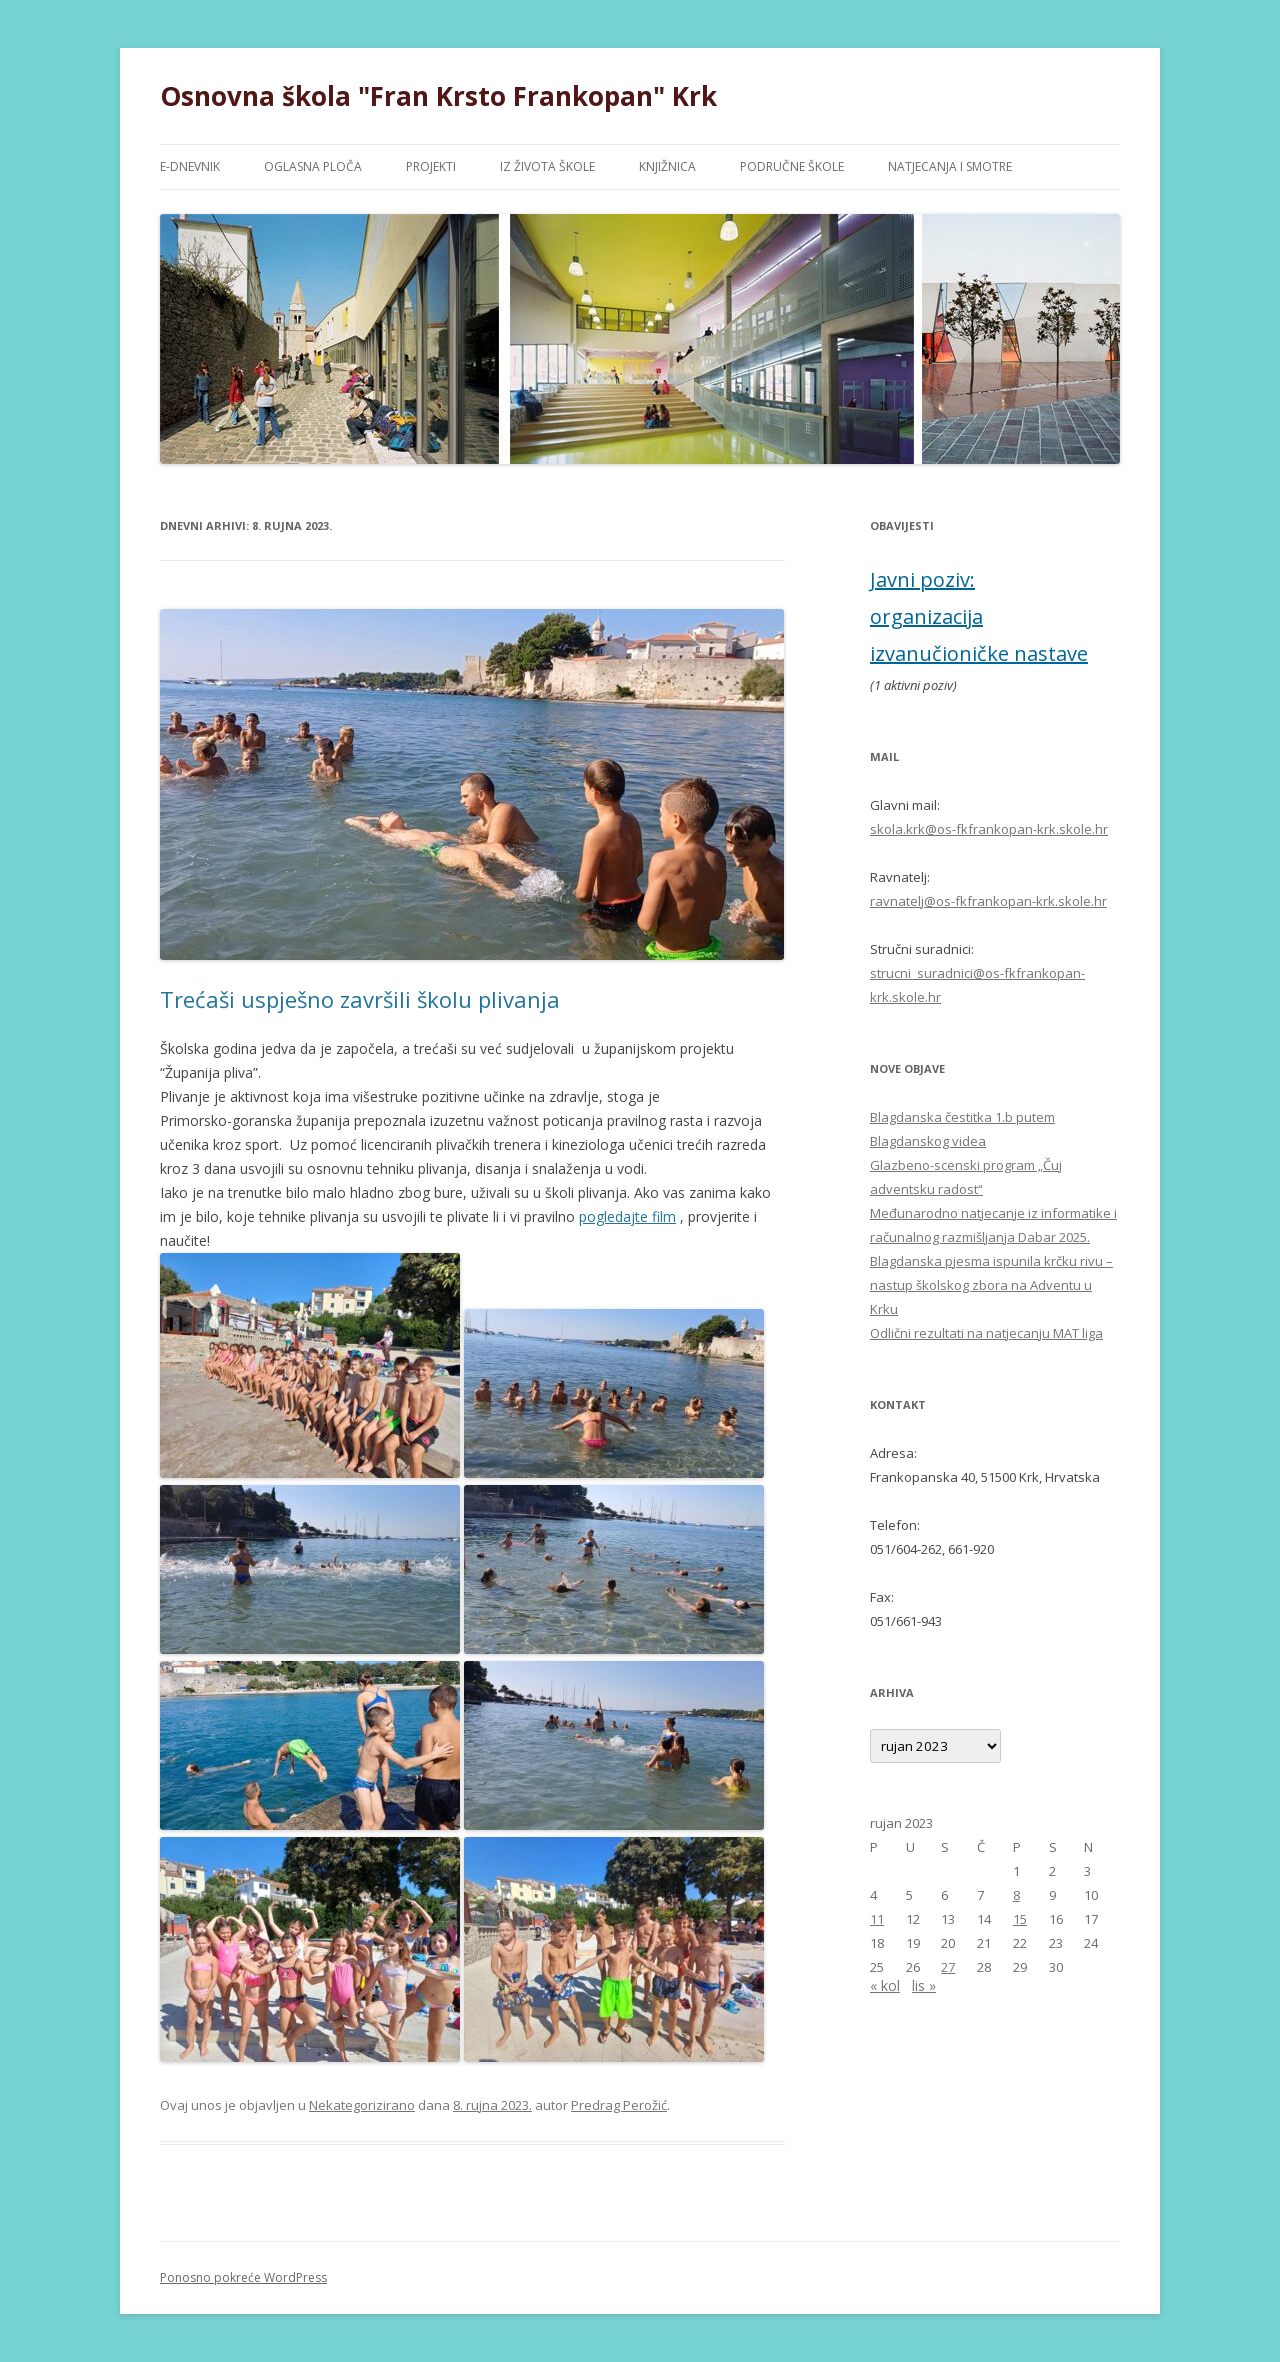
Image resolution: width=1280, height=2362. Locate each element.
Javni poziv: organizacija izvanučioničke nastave (979, 616)
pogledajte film (627, 1216)
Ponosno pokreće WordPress (243, 2277)
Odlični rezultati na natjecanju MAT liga (986, 1333)
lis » (924, 1985)
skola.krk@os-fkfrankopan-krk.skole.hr (989, 829)
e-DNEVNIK (190, 166)
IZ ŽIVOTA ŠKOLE (547, 166)
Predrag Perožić (619, 2105)
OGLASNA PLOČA (313, 166)
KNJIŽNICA (667, 166)
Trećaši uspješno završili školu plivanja (360, 999)
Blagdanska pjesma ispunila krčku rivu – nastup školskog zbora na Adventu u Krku (991, 1285)
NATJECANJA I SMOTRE (950, 166)
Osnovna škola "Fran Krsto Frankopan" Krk (438, 96)
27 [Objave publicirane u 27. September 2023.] (948, 1967)
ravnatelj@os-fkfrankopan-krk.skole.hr (988, 901)
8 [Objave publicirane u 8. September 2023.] (1016, 1895)
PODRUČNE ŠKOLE (792, 166)
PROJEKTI (431, 166)
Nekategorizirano (362, 2105)
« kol (885, 1985)
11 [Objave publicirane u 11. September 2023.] (877, 1919)
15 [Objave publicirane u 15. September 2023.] (1020, 1919)
